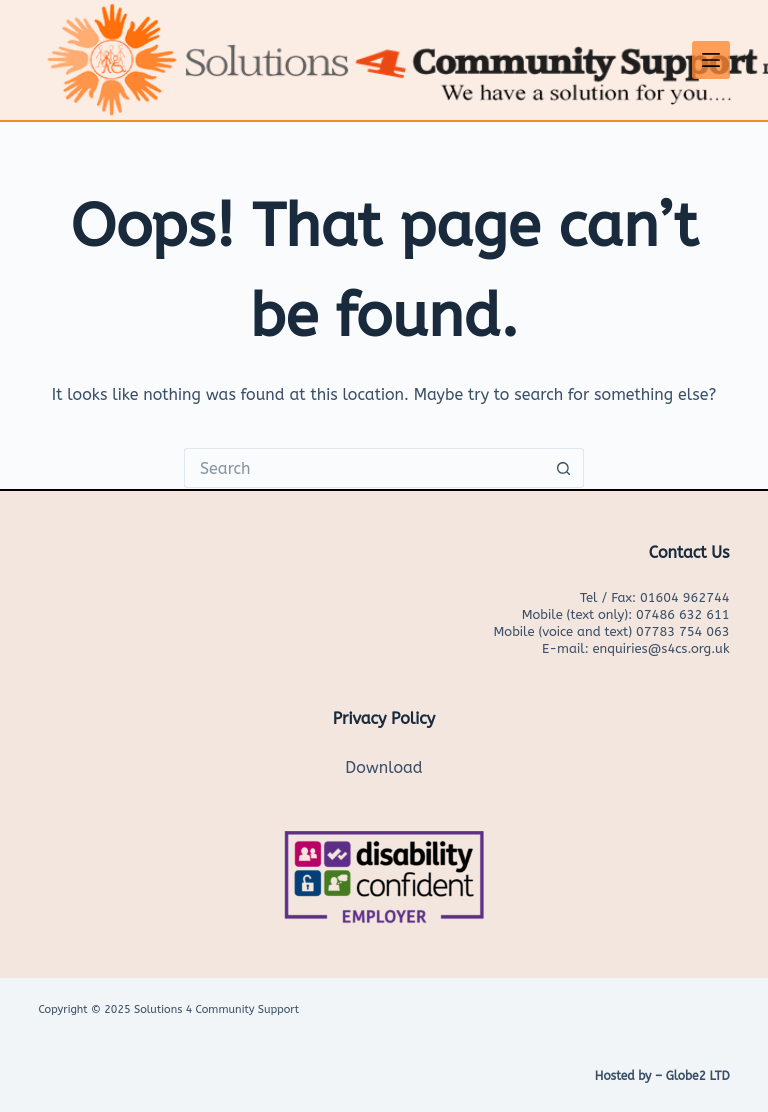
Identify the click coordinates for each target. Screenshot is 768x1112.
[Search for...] (364, 468)
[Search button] (564, 468)
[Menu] (711, 60)
